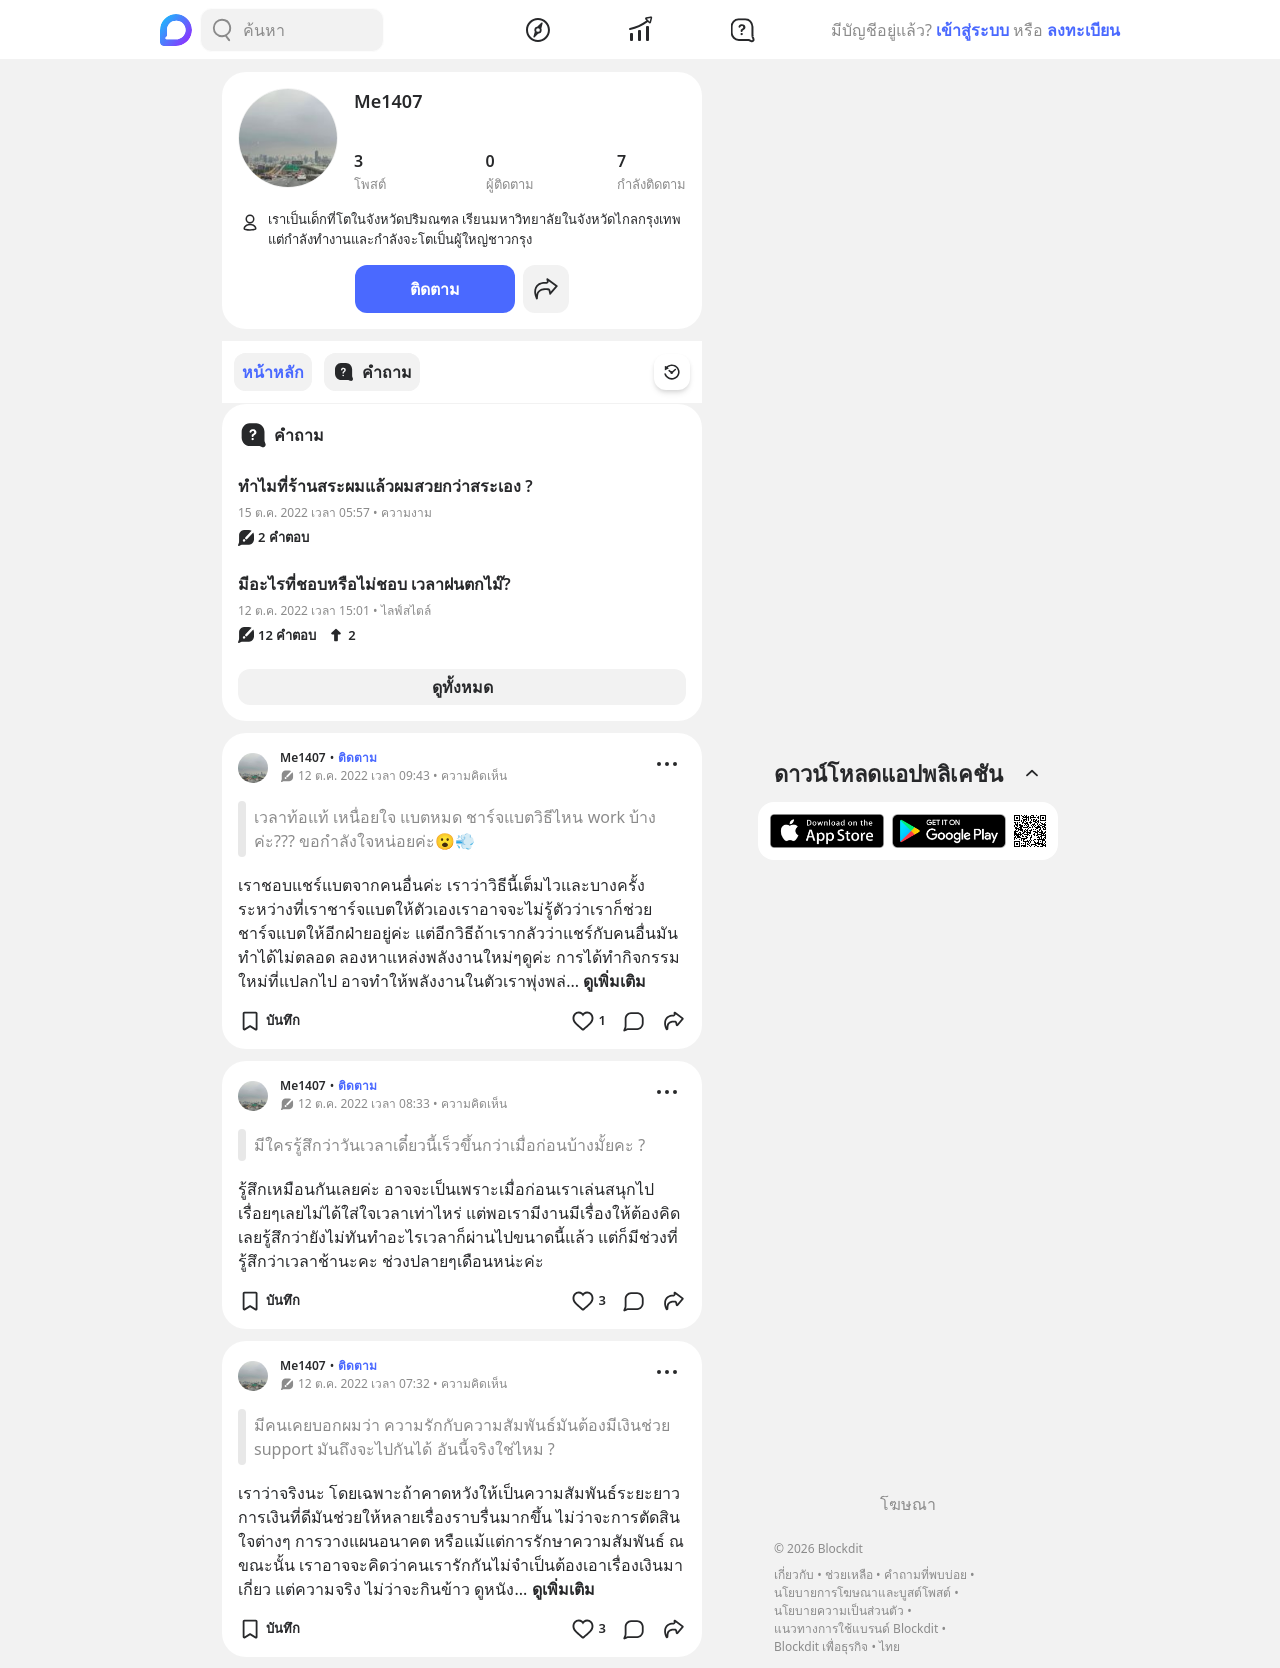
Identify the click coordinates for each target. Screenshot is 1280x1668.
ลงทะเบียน (1083, 30)
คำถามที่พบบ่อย (925, 1574)
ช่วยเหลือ (849, 1574)
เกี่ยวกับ (794, 1574)
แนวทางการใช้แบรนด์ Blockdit (856, 1628)
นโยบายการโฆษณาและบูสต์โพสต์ (862, 1592)
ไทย (889, 1646)
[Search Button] (222, 30)
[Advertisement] (908, 1184)
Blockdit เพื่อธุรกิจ (821, 1646)
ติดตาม (435, 289)
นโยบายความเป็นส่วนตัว (839, 1610)
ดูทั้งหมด (462, 686)
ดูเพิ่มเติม (614, 980)
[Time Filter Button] (684, 372)
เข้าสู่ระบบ (972, 30)
